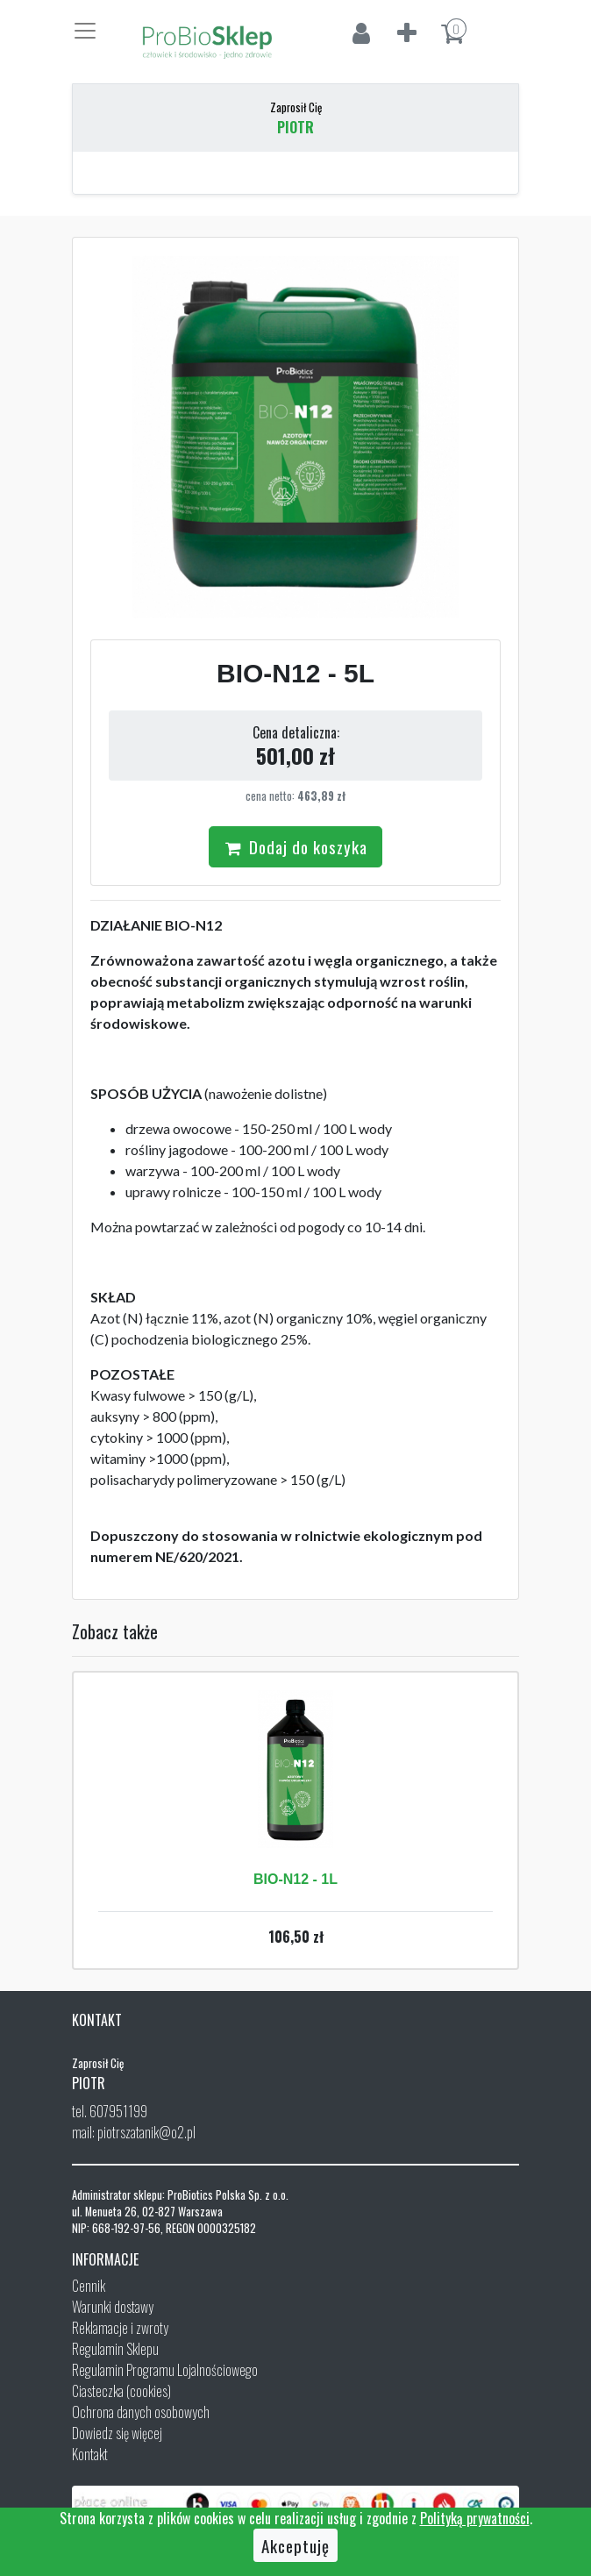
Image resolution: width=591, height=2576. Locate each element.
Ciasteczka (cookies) (121, 2390)
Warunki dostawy (112, 2306)
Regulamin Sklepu (115, 2348)
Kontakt (90, 2454)
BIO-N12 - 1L (295, 1879)
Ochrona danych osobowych (141, 2412)
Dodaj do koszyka (295, 846)
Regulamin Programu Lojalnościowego (165, 2369)
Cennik (88, 2285)
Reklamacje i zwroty (120, 2327)
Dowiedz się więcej (117, 2433)
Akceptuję (295, 2545)
